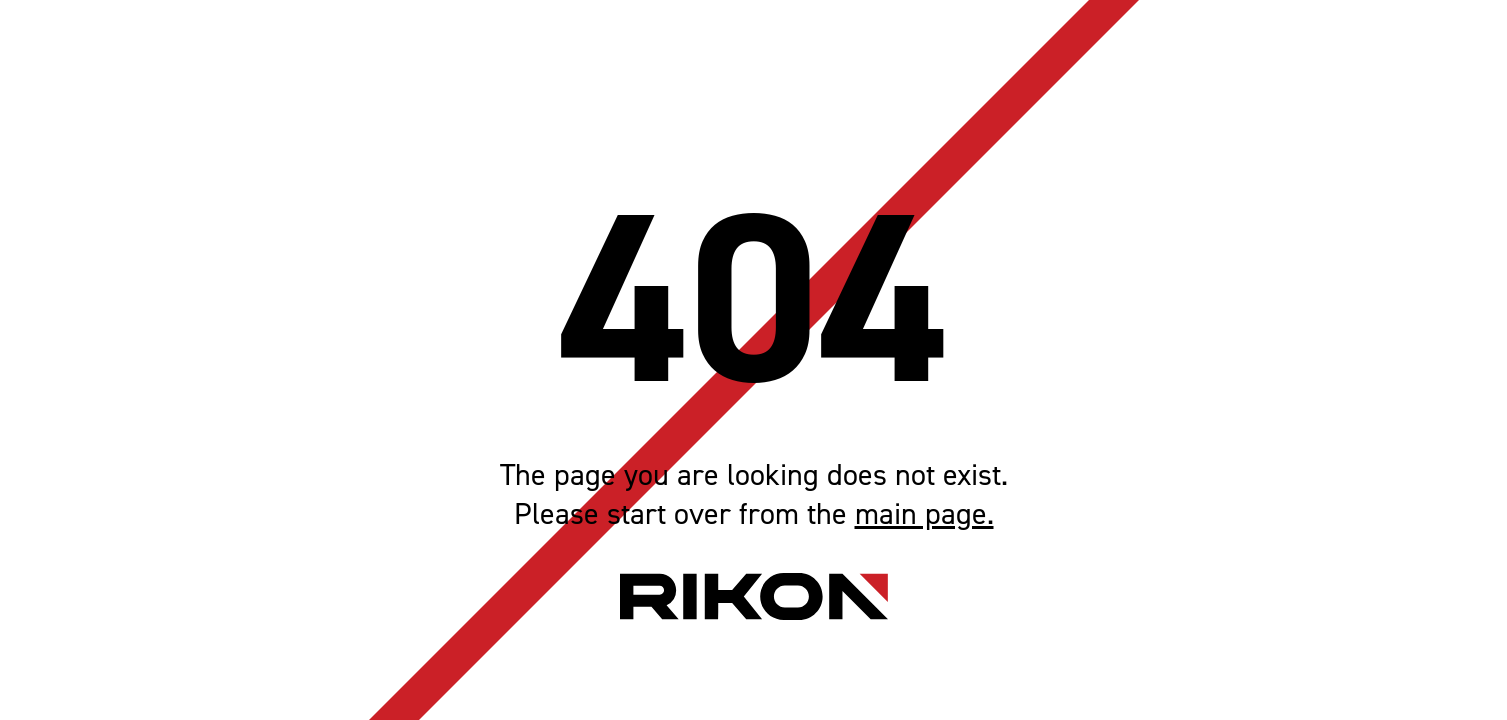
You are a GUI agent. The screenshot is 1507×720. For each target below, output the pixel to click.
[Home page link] (754, 596)
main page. (924, 514)
